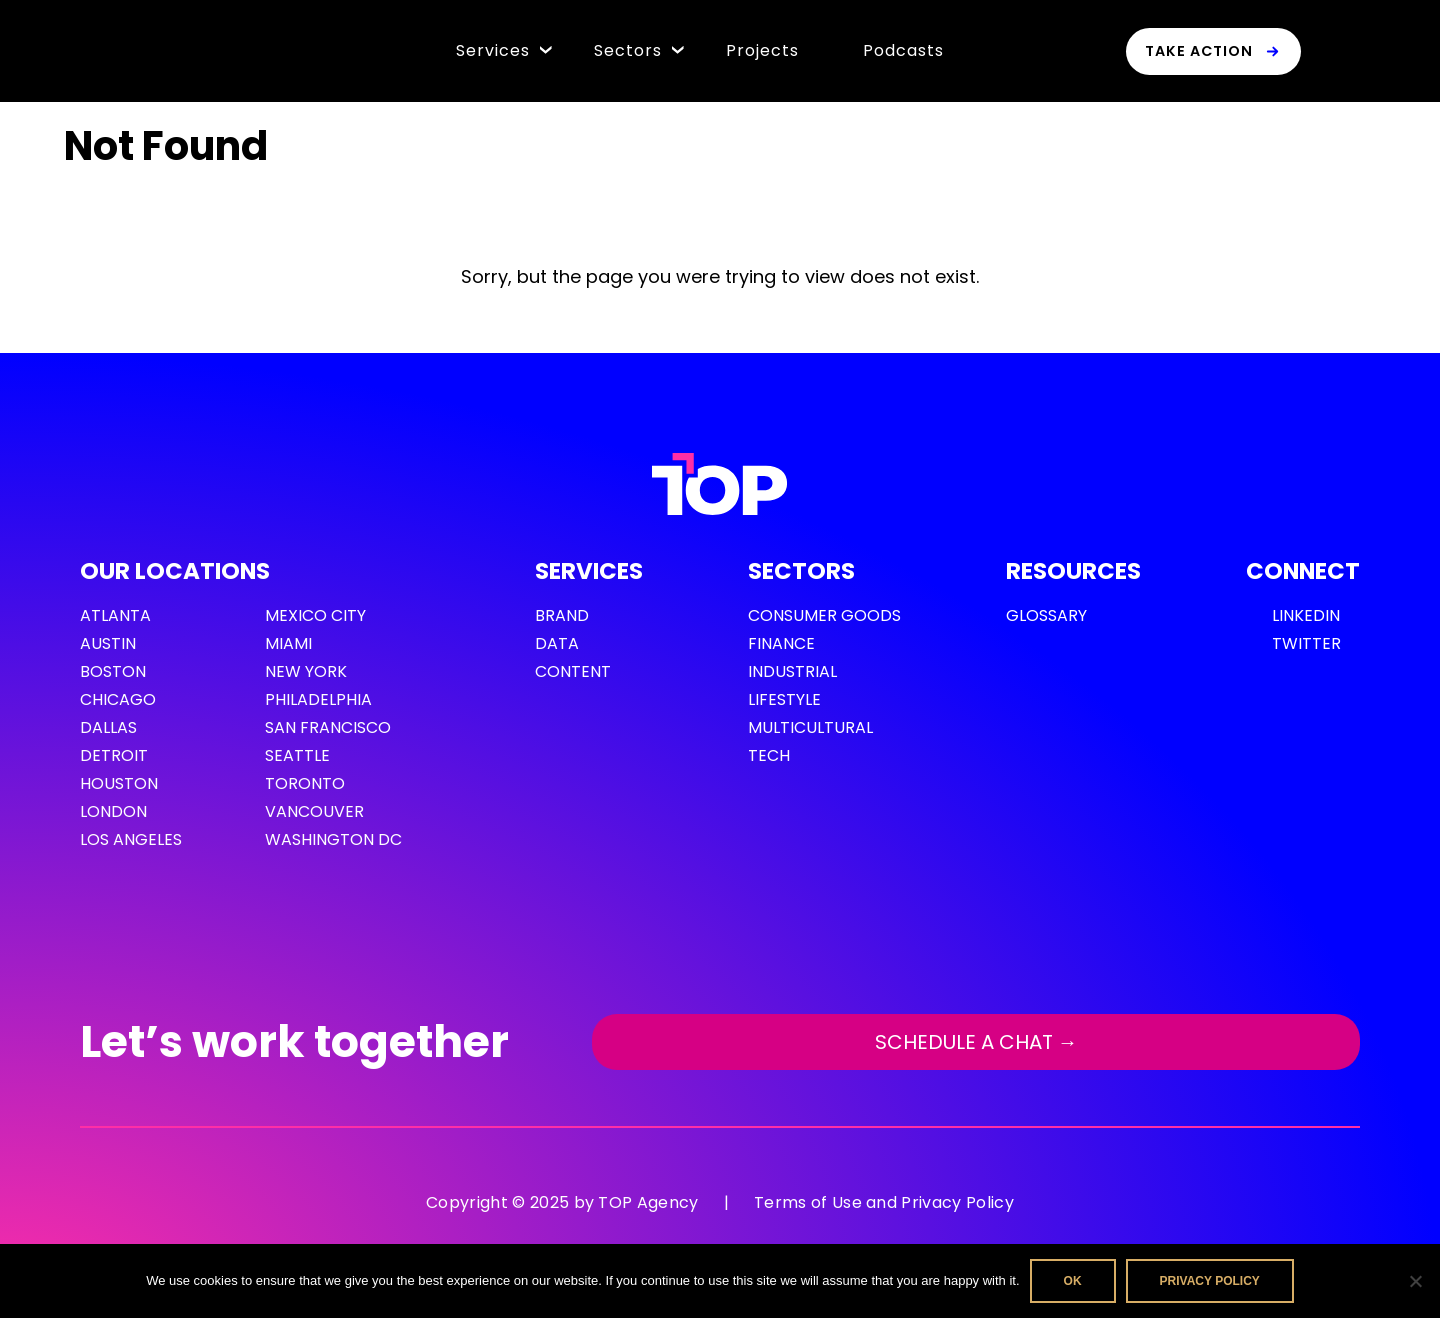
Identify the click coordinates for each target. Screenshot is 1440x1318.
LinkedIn (1306, 615)
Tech (769, 755)
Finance (781, 643)
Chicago (118, 699)
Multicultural (810, 727)
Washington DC (333, 839)
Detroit (114, 755)
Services (493, 50)
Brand (562, 615)
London (113, 811)
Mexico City (315, 615)
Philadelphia (318, 699)
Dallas (108, 727)
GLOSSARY (1046, 615)
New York (306, 671)
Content (573, 671)
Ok (1073, 1281)
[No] (1415, 1281)
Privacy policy (1210, 1281)
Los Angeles (131, 839)
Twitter (1306, 643)
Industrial (792, 671)
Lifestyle (784, 699)
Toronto (305, 783)
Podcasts (903, 50)
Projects (762, 50)
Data (557, 643)
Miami (288, 643)
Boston (113, 671)
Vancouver (314, 811)
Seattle (297, 755)
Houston (119, 783)
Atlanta (115, 615)
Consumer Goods (824, 615)
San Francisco (328, 727)
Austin (108, 643)
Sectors (628, 50)
